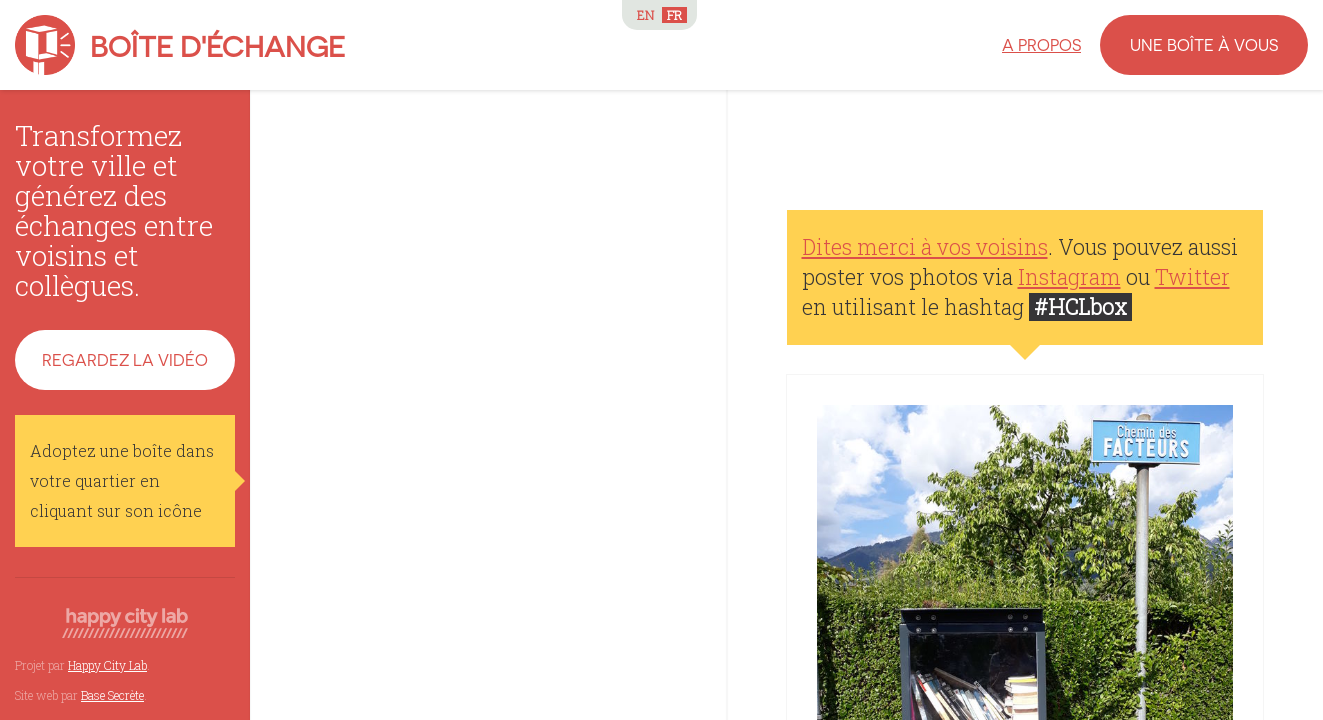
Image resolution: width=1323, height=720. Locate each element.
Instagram (1069, 277)
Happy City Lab (107, 665)
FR (674, 15)
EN (645, 15)
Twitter (1192, 277)
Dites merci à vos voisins (925, 247)
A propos (1041, 44)
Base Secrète (112, 695)
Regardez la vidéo (125, 359)
